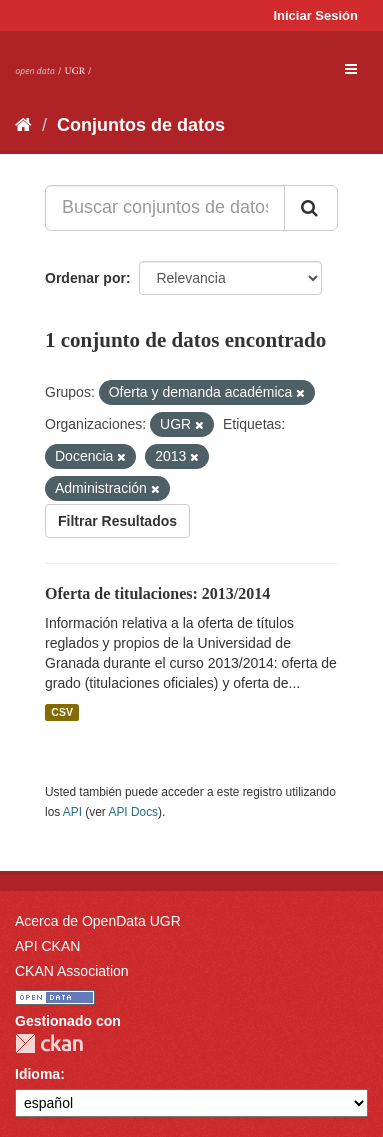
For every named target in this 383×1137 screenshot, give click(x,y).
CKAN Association (72, 971)
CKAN (49, 1043)
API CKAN (47, 946)
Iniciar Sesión (315, 15)
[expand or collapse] (351, 69)
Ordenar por (85, 278)
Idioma (37, 1074)
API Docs (133, 812)
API (72, 812)
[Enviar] (311, 208)
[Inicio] (23, 125)
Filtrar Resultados (117, 521)
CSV (62, 712)
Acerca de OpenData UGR (98, 921)
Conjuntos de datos (141, 125)
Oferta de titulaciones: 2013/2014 (157, 593)
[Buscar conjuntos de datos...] (165, 208)
